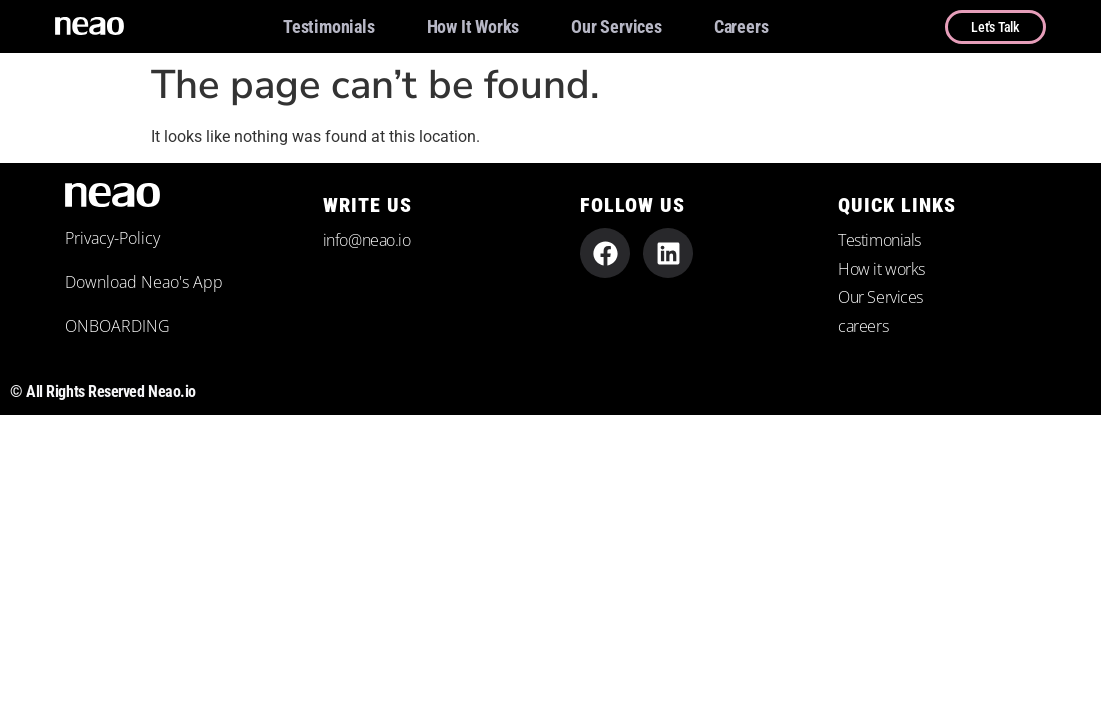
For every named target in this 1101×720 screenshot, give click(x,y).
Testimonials (329, 26)
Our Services (616, 26)
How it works (473, 26)
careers (741, 26)
